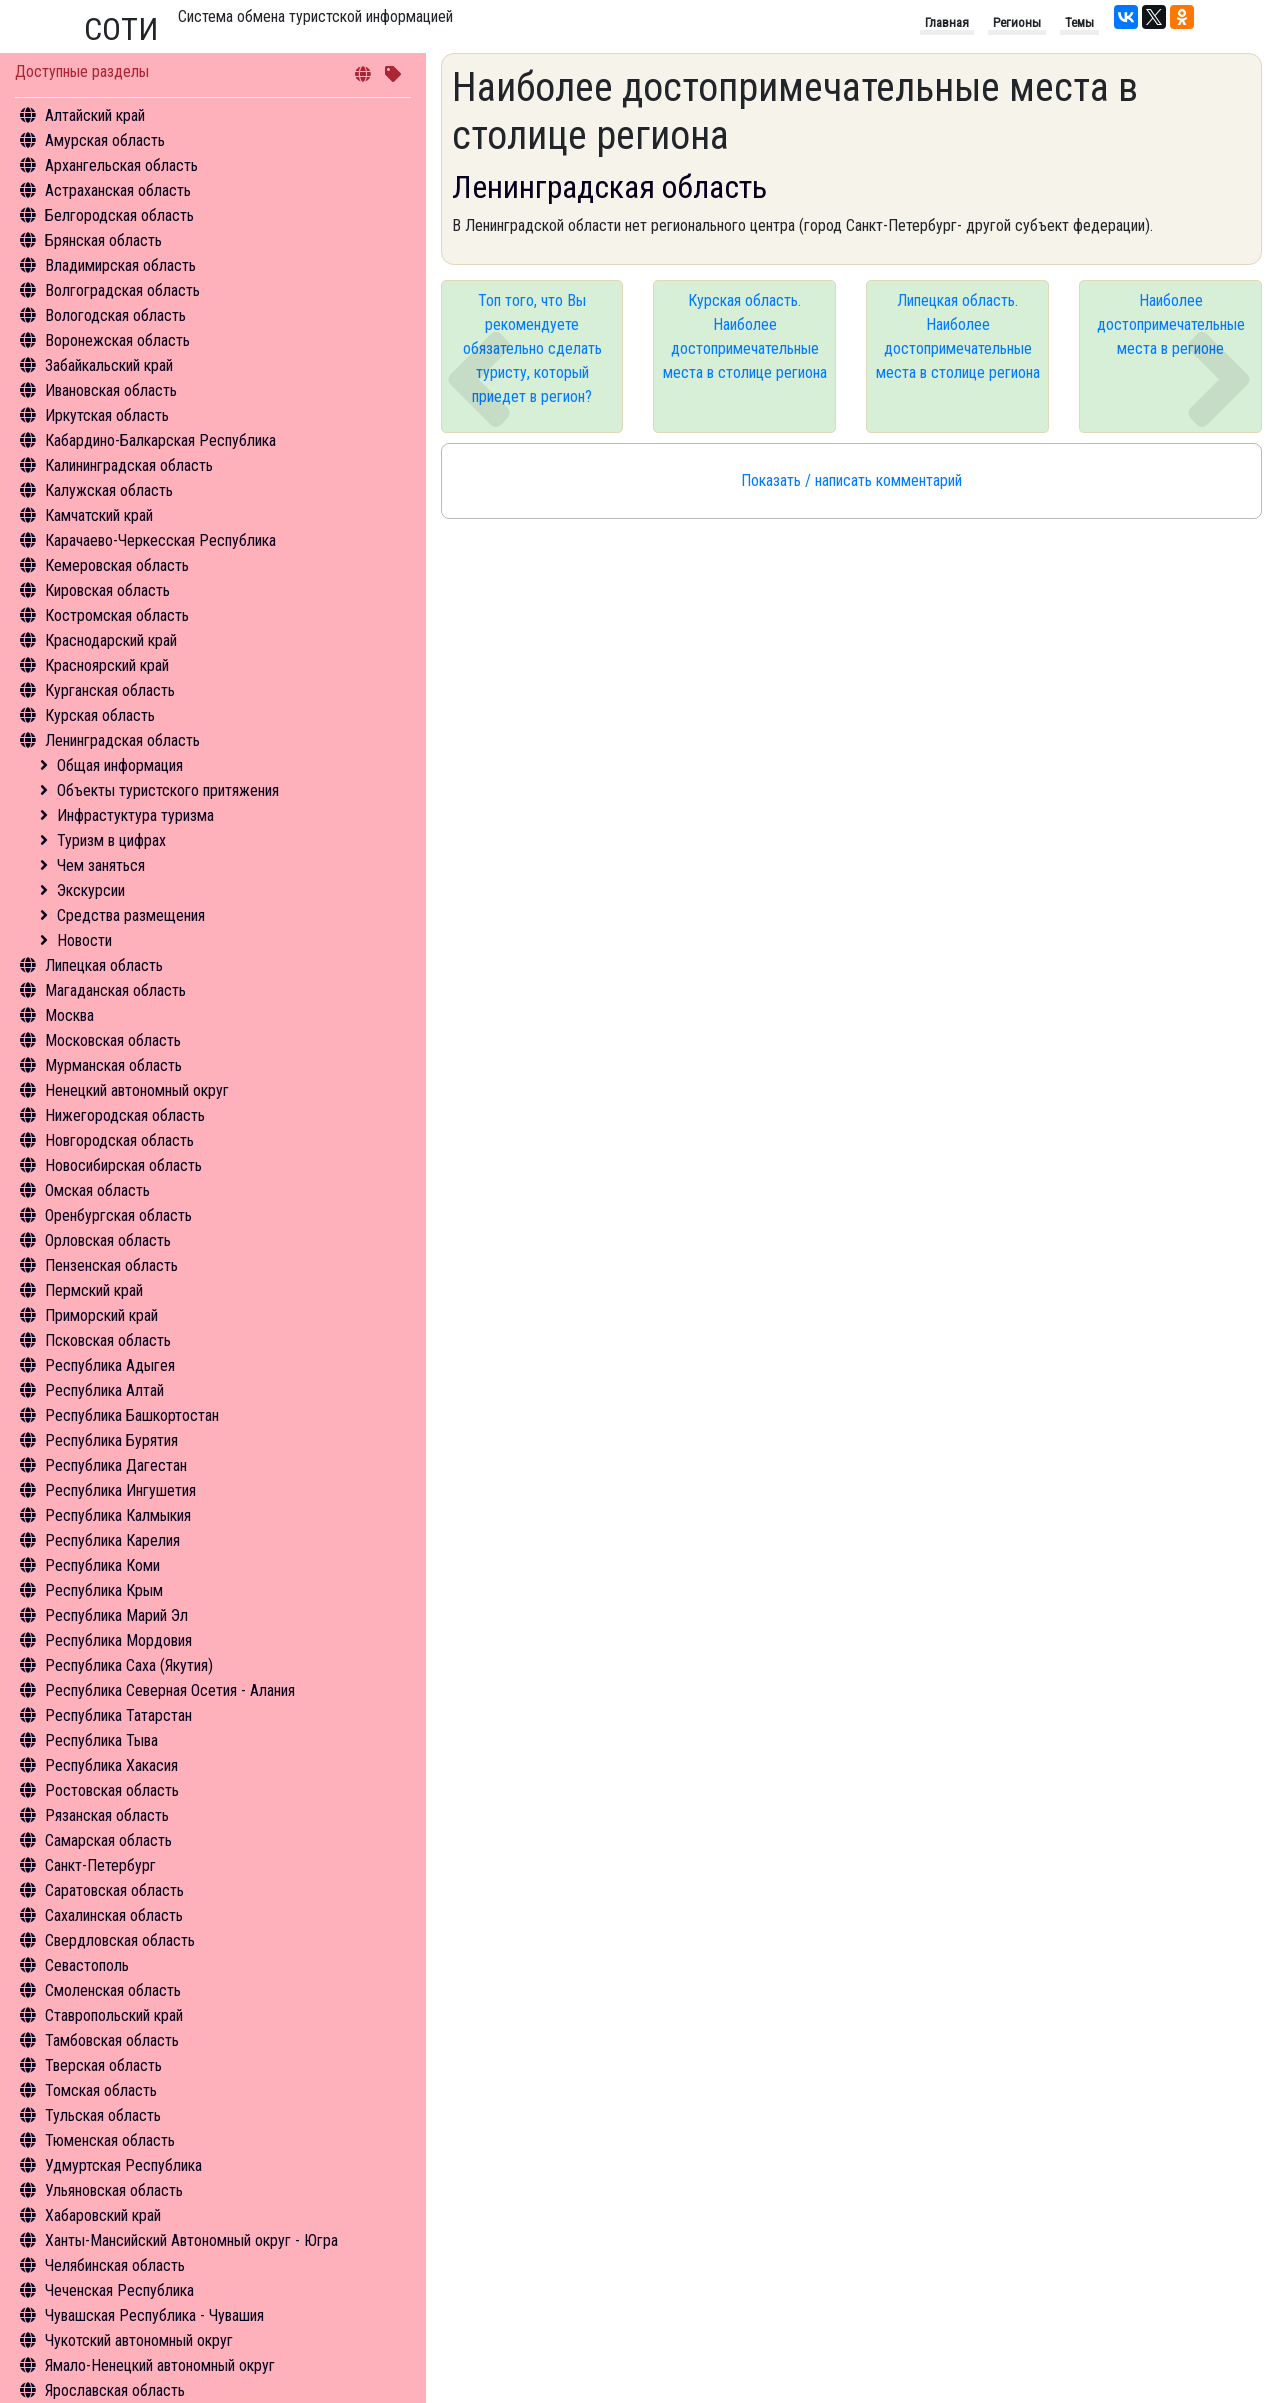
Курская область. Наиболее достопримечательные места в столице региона (745, 336)
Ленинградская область (122, 740)
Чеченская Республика (119, 2290)
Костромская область (117, 615)
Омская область (97, 1190)
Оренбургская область (118, 1215)
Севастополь (87, 1965)
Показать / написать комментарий (851, 480)
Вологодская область (115, 315)
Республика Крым (104, 1590)
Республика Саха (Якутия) (129, 1665)
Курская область (100, 715)
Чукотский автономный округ (139, 2340)
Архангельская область (121, 165)
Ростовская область (112, 1790)
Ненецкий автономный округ (137, 1090)
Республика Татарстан (118, 1715)
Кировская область (107, 590)
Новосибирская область (123, 1165)
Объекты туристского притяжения (168, 790)
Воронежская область (117, 340)
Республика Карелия (112, 1540)
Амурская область (105, 140)
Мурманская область (113, 1065)
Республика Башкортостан (132, 1415)
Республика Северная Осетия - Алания (170, 1690)
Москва (69, 1015)
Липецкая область (104, 965)
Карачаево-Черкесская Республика (160, 540)
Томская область (101, 2090)
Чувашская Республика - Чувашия (154, 2315)
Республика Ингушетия (120, 1490)
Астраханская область (118, 190)
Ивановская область (111, 390)
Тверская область (103, 2065)
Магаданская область (115, 990)
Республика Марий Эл (116, 1615)
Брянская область (103, 240)
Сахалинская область (114, 1915)
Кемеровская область (117, 565)
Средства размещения (131, 915)
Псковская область (108, 1340)
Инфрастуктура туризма (135, 815)
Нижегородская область (125, 1115)
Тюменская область (110, 2140)
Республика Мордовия (118, 1640)
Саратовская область (114, 1890)
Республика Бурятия (111, 1440)
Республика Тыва (101, 1740)
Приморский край (101, 1315)
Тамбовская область (112, 2040)
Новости (84, 940)
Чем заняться (101, 865)
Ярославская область (115, 2390)
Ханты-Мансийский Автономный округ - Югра (191, 2240)
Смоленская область (113, 1990)
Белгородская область (119, 215)
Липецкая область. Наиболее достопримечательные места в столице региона (958, 336)
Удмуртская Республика (123, 2165)
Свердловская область (120, 1940)
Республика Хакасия (111, 1765)
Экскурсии (91, 890)
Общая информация (120, 765)
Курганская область (110, 690)
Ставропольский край (114, 2015)
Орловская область (108, 1240)
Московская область (113, 1040)
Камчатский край (99, 515)
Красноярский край (107, 665)
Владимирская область (120, 265)
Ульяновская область (114, 2190)
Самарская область (108, 1840)
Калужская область (109, 490)
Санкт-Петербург (100, 1865)
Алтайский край (95, 115)
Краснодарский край (111, 640)
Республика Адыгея (110, 1365)
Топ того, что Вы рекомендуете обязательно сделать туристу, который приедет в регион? (532, 348)
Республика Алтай (104, 1390)
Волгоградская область (122, 290)
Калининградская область (129, 465)
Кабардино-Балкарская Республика (160, 440)
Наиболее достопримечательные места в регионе (1171, 324)
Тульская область (103, 2115)
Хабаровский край (103, 2215)
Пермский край (94, 1290)
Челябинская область (115, 2265)
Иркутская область (107, 415)
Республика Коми (102, 1565)
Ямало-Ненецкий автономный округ (160, 2365)
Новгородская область (119, 1140)
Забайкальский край (109, 365)
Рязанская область (107, 1815)
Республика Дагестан (116, 1465)
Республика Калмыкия (118, 1515)
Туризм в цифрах (111, 840)
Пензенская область (111, 1265)
